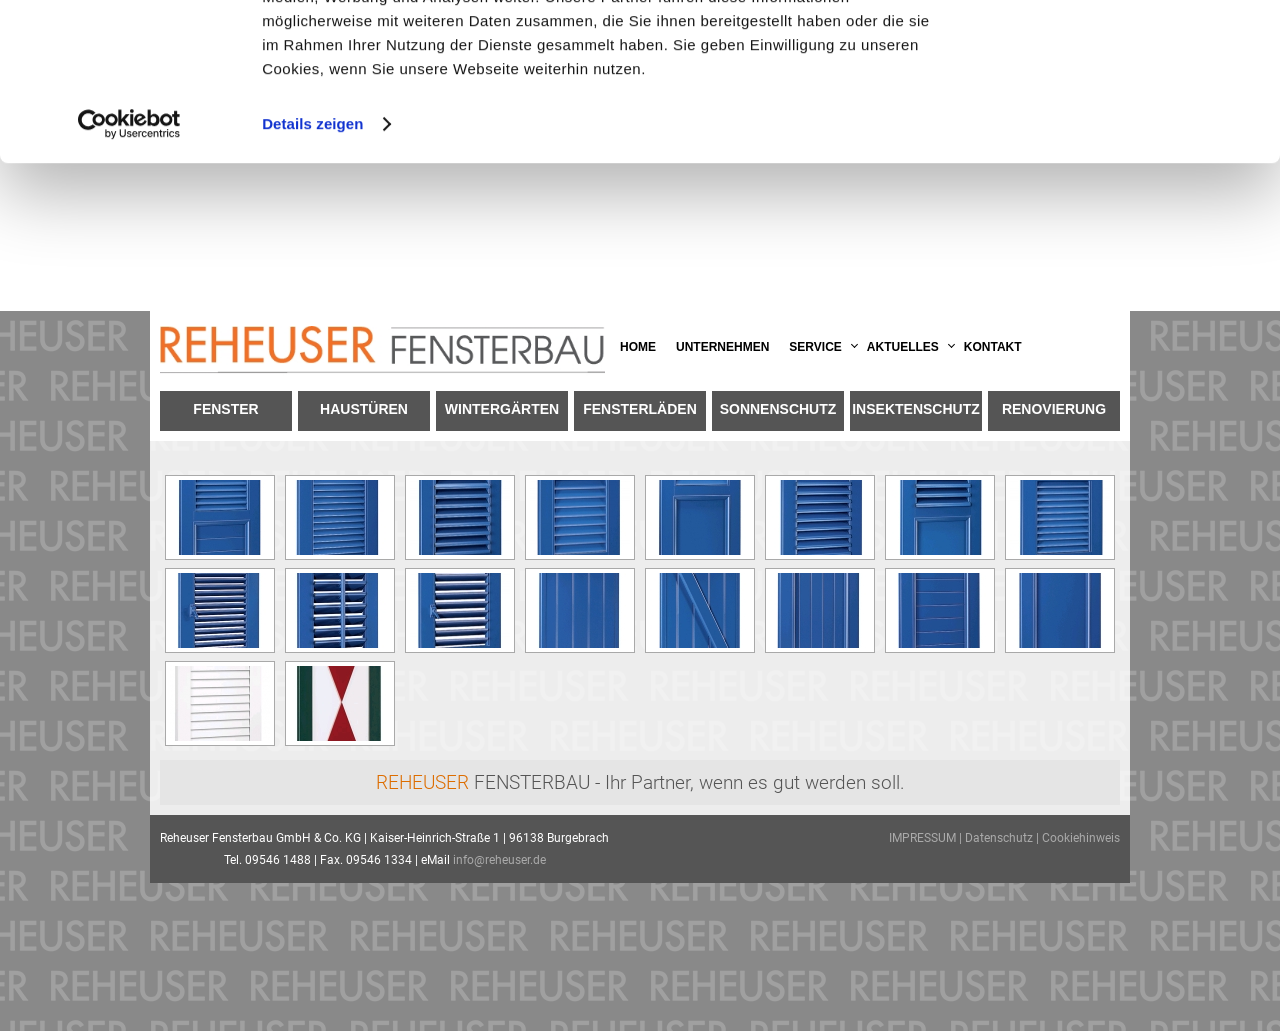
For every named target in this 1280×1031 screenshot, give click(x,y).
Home (638, 347)
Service (815, 347)
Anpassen (1114, 108)
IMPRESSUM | (927, 838)
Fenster (225, 409)
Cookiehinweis (1081, 838)
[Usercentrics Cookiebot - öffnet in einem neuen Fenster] (129, 272)
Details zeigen (312, 271)
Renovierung (1054, 409)
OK (1113, 49)
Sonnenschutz (778, 409)
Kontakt (993, 347)
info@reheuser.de (499, 860)
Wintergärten (502, 409)
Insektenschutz (916, 409)
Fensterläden (640, 409)
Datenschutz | (1003, 838)
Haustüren (364, 409)
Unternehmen (722, 347)
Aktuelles (903, 347)
